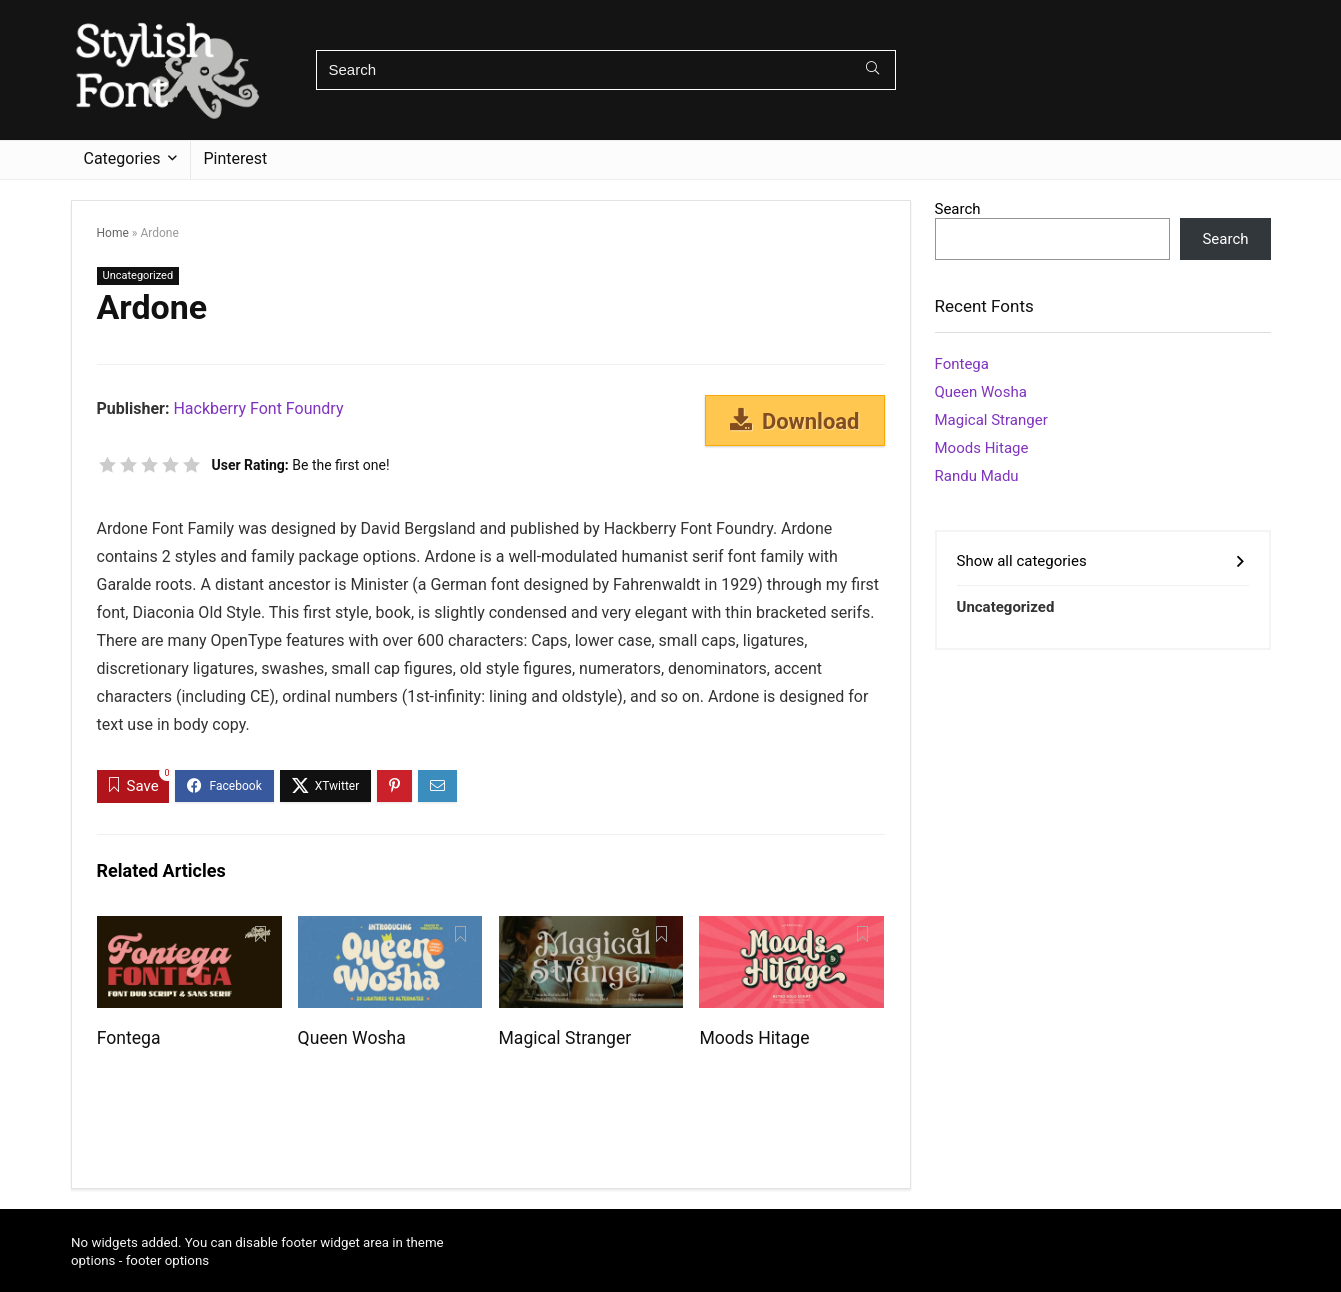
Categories (122, 158)
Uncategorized (138, 275)
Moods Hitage (754, 1038)
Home (113, 233)
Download (795, 421)
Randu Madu (977, 476)
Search (958, 209)
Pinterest (236, 158)
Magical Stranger (565, 1038)
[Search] (872, 70)
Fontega (129, 1038)
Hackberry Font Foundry (258, 408)
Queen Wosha (352, 1038)
